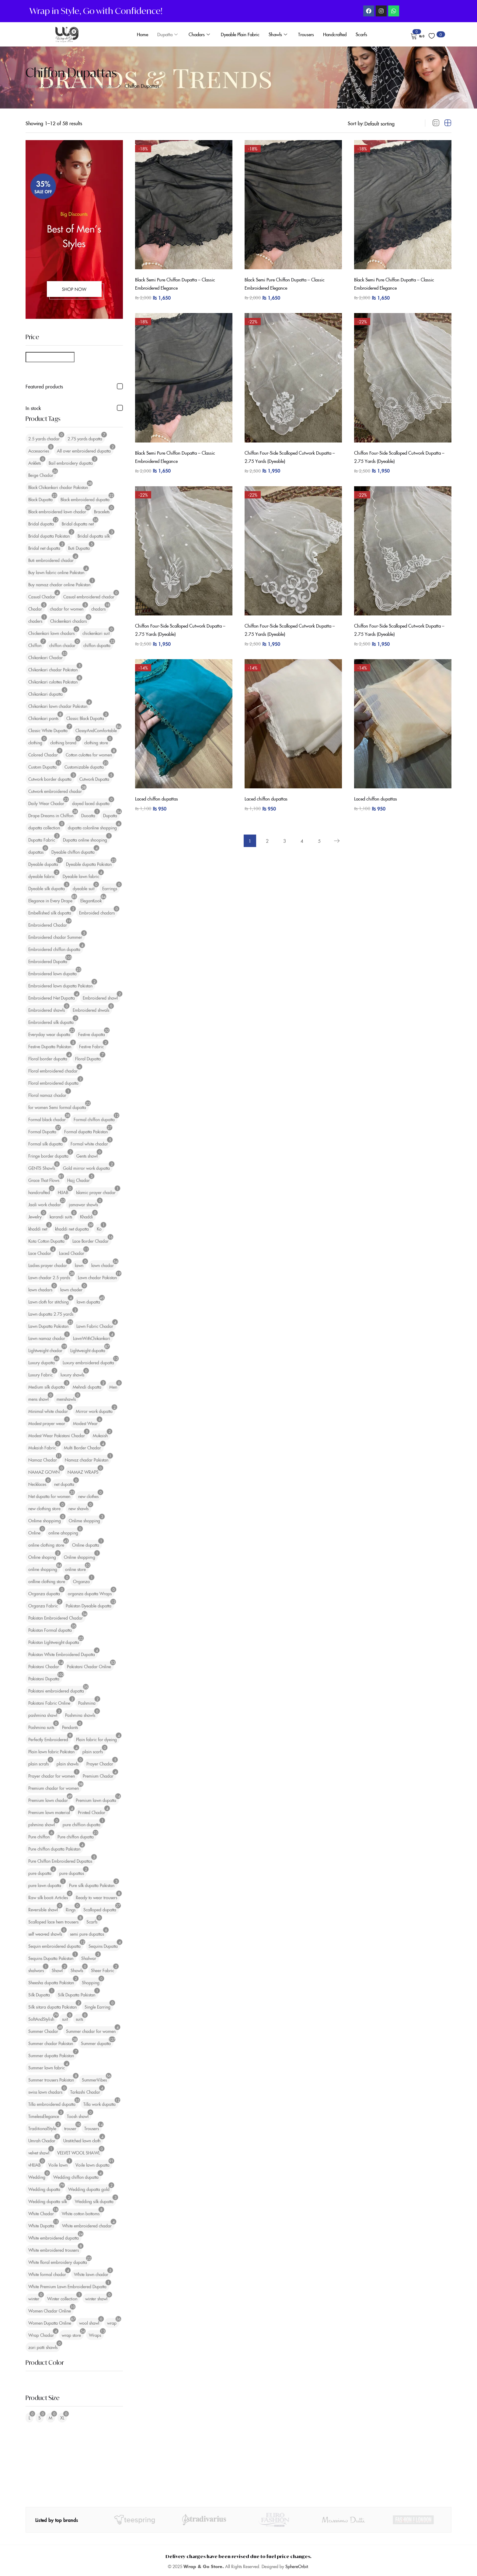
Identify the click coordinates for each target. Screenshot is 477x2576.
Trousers (306, 34)
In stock (33, 408)
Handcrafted (334, 34)
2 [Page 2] (264, 831)
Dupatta (167, 34)
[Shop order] (391, 123)
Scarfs (361, 34)
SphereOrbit (296, 2566)
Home (142, 34)
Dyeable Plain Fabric (240, 34)
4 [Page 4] (303, 831)
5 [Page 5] (322, 831)
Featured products (44, 386)
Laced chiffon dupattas (158, 788)
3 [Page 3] (283, 831)
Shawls (278, 34)
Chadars (199, 34)
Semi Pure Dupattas (94, 85)
